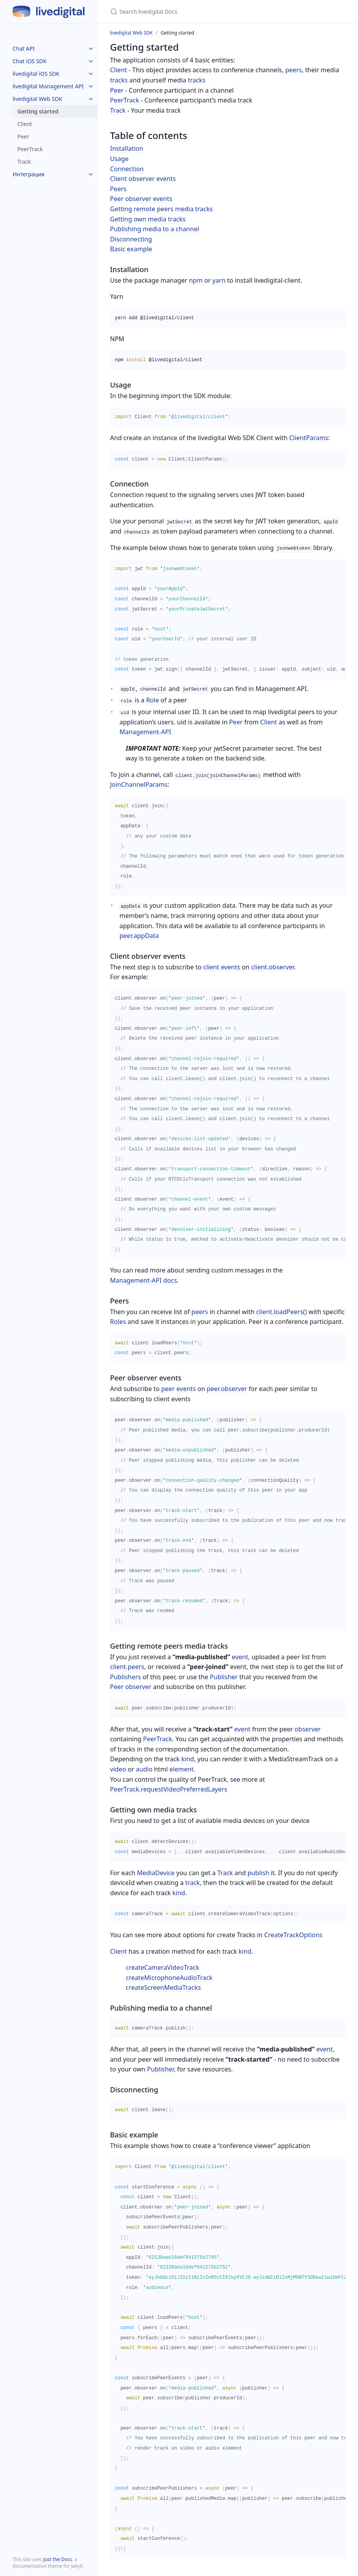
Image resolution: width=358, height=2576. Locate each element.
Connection (127, 169)
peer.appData (139, 935)
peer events (178, 1388)
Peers (118, 189)
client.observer (272, 967)
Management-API (145, 732)
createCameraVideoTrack (162, 1967)
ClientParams (309, 437)
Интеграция (28, 174)
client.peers (127, 1666)
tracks (119, 80)
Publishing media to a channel (154, 229)
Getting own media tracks (147, 219)
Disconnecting (131, 239)
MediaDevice (155, 1872)
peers (293, 70)
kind (187, 1759)
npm (196, 280)
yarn (219, 280)
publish (258, 1872)
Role (152, 700)
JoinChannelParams (139, 784)
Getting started (38, 111)
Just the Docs (57, 2559)
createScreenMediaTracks (163, 1987)
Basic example (131, 249)
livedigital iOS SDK (36, 73)
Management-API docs (143, 1280)
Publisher (224, 1677)
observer (308, 1729)
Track (24, 161)
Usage (119, 158)
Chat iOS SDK (30, 61)
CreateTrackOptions (293, 1935)
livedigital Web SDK (37, 98)
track (192, 1882)
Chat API (24, 48)
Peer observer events (141, 198)
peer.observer (227, 1388)
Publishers (125, 1677)
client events (221, 967)
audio (144, 1769)
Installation (126, 148)
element (181, 1769)
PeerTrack (30, 149)
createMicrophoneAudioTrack (169, 1977)
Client (24, 124)
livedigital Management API (48, 86)
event (240, 1657)
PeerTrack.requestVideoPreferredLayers (168, 1789)
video (118, 1769)
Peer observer (130, 1686)
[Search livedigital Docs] (202, 11)
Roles (118, 1321)
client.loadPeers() (281, 1311)
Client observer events (143, 178)
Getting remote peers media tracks (161, 209)
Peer (23, 136)
